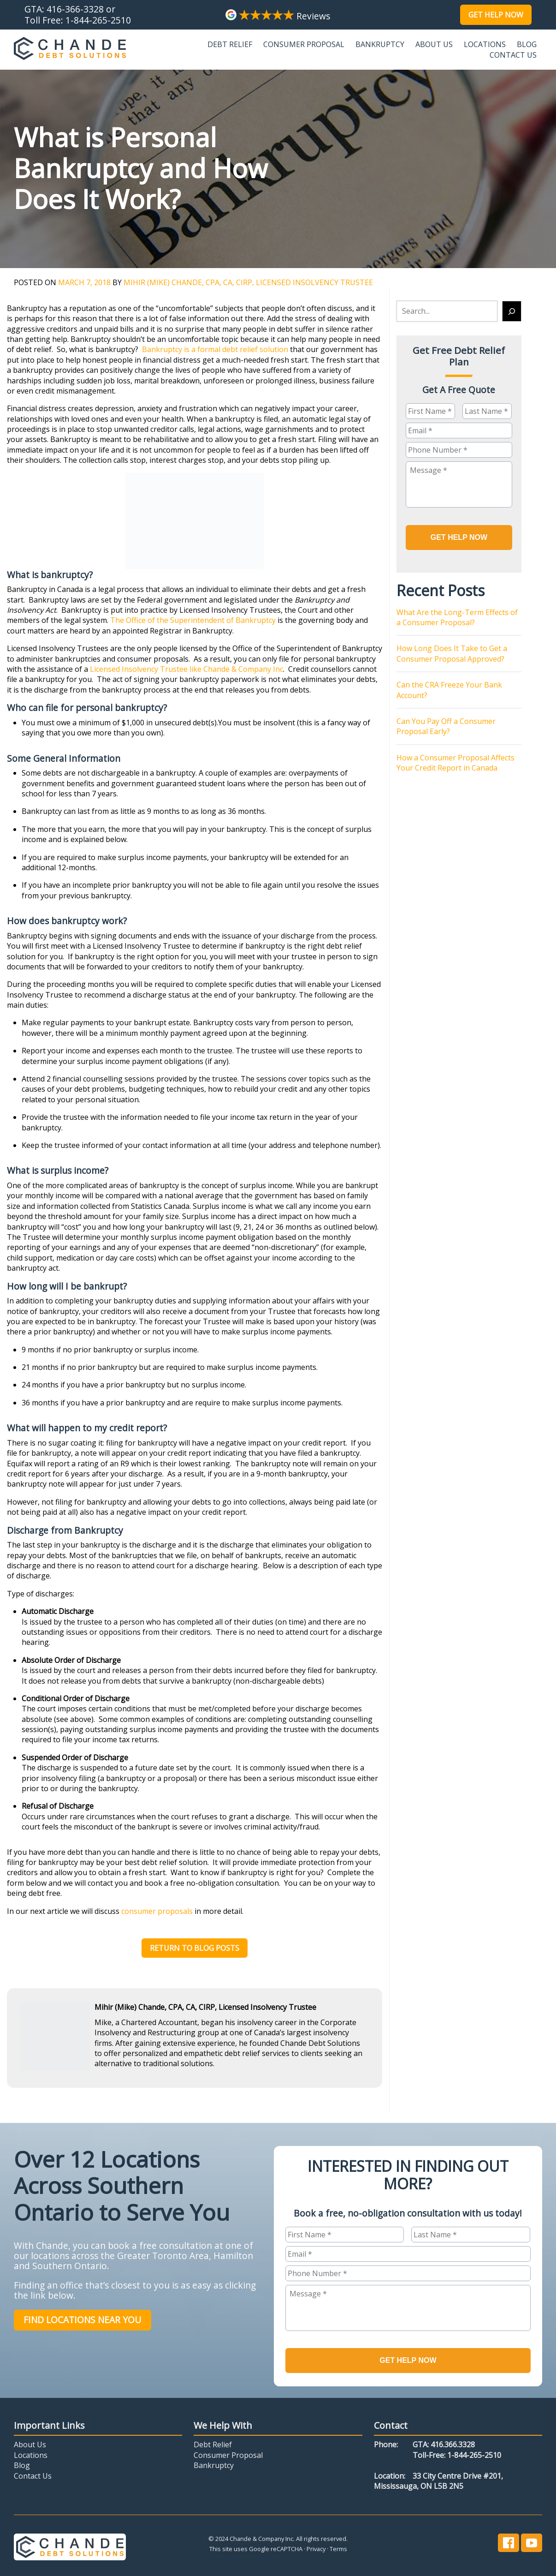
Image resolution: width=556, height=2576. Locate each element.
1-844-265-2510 (98, 20)
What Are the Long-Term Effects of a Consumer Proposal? (457, 615)
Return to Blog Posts (194, 1948)
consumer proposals (157, 1911)
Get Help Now (495, 15)
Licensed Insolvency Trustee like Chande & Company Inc (186, 669)
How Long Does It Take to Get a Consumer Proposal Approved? (451, 652)
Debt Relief (229, 44)
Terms (338, 2547)
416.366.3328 (453, 2443)
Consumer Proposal (303, 44)
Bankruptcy (379, 44)
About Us (434, 44)
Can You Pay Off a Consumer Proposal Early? (446, 724)
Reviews (277, 16)
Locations (485, 44)
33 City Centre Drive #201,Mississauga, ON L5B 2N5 (438, 2479)
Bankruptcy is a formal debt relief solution (215, 349)
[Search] (511, 311)
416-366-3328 (75, 9)
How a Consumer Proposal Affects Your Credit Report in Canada (455, 761)
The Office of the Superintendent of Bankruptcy (193, 620)
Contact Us (513, 55)
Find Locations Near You (82, 2319)
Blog (527, 44)
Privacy (316, 2547)
